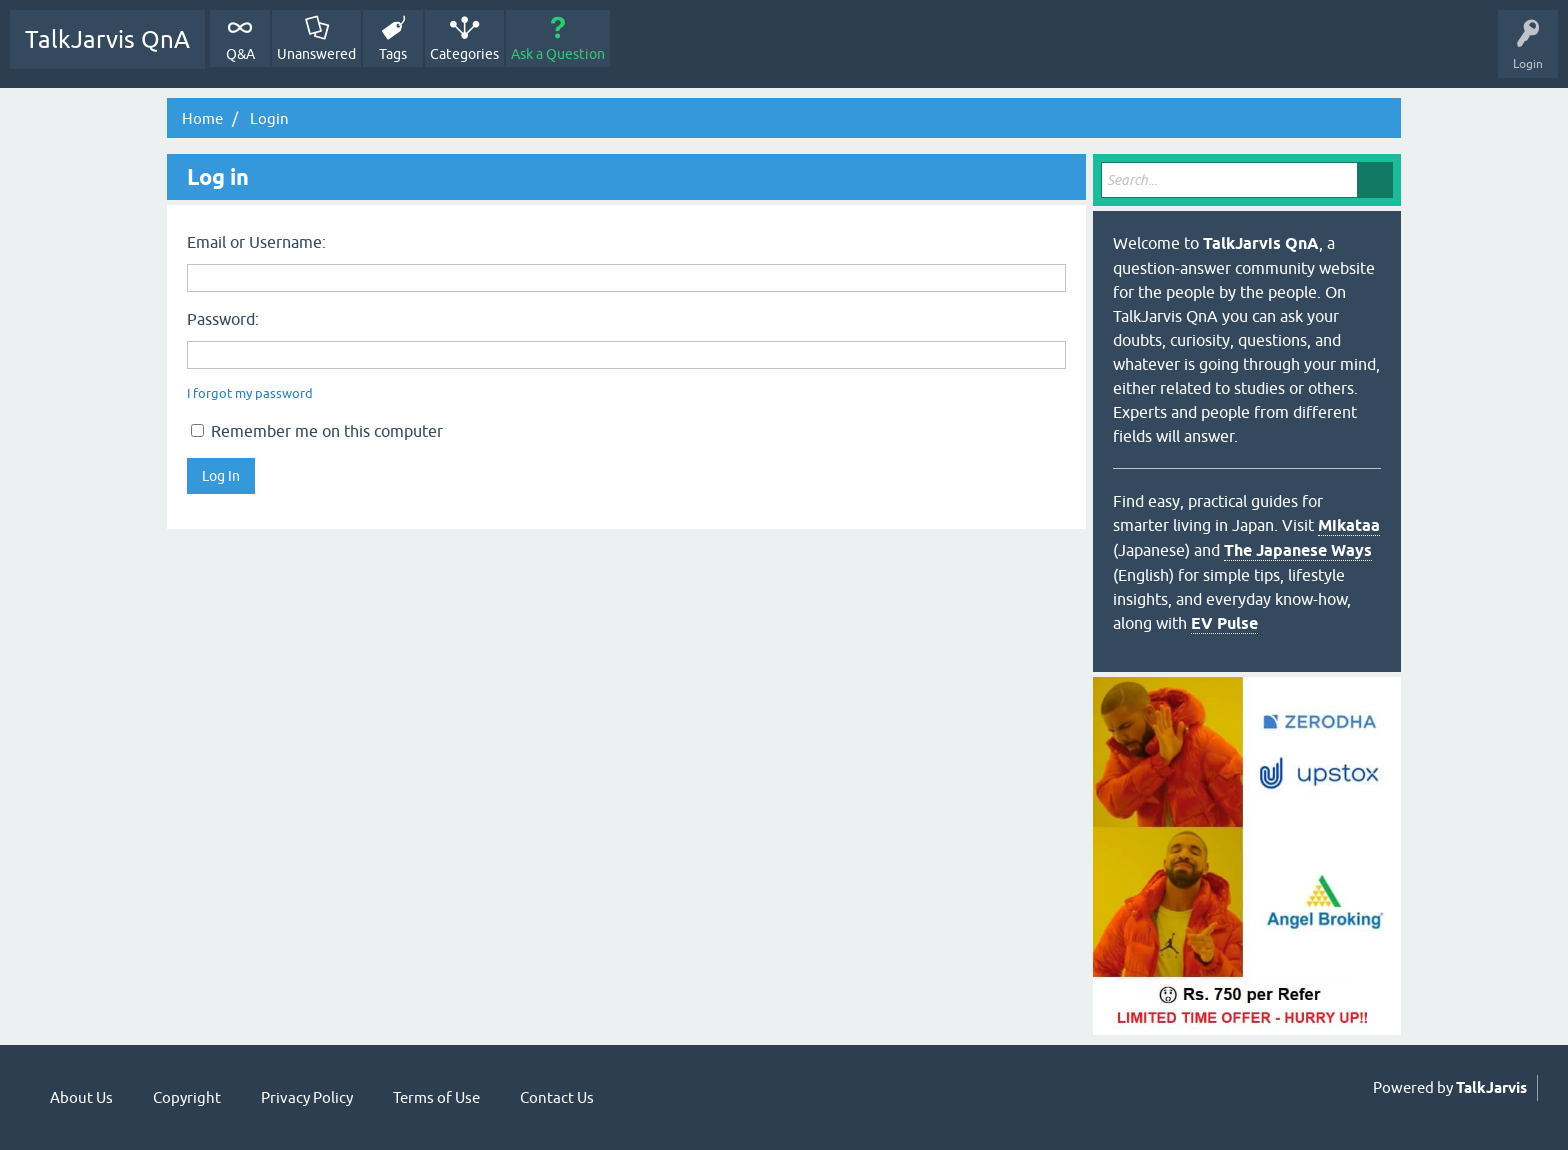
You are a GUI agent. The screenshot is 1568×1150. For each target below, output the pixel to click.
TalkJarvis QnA (107, 39)
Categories (464, 54)
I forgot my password (250, 393)
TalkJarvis (1491, 1088)
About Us (81, 1097)
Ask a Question (558, 54)
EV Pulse (1224, 623)
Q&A (240, 54)
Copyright (187, 1097)
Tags (393, 54)
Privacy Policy (307, 1097)
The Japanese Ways (1298, 550)
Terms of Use (436, 1097)
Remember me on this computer (317, 431)
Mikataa (1349, 525)
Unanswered (316, 54)
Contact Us (557, 1097)
